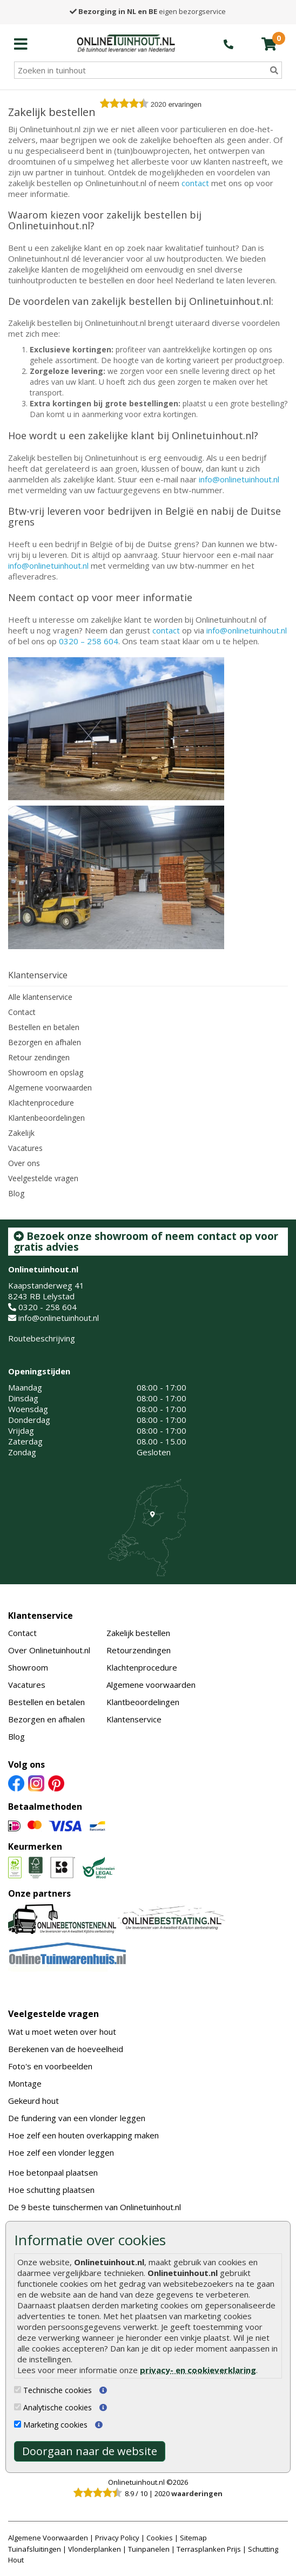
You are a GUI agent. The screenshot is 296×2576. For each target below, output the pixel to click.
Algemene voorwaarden (50, 1087)
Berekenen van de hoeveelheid (65, 2048)
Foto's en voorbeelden (50, 2066)
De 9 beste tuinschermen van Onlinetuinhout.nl (94, 2207)
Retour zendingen (39, 1057)
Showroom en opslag (45, 1072)
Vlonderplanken (94, 2549)
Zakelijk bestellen (138, 1632)
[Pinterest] (56, 1782)
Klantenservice (40, 1615)
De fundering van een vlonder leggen (76, 2117)
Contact (22, 1012)
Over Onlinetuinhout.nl (49, 1650)
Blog (16, 1193)
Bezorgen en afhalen (44, 1042)
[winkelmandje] (269, 44)
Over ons (24, 1163)
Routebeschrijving (41, 1338)
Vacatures (25, 1148)
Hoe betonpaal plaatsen (53, 2172)
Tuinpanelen (149, 2549)
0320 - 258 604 (47, 1306)
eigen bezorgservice (148, 11)
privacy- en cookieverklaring (198, 2369)
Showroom (28, 1667)
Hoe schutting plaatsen (51, 2189)
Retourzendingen (138, 1650)
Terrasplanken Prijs (209, 2549)
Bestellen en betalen (43, 1027)
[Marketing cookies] (17, 2424)
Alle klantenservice (40, 997)
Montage (25, 2083)
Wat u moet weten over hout (62, 2031)
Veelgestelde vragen (43, 1178)
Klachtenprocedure (41, 1103)
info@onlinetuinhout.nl (239, 479)
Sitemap (193, 2538)
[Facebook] (16, 1782)
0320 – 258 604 (88, 641)
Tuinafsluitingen (34, 2549)
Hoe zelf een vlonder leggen (61, 2152)
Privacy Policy (117, 2538)
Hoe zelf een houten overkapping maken (83, 2135)
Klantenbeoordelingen (46, 1118)
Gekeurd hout (33, 2100)
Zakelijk (21, 1133)
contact (195, 183)
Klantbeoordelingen (142, 1701)
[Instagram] (36, 1782)
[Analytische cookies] (17, 2406)
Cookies (159, 2538)
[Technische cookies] (17, 2389)
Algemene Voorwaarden (48, 2538)
